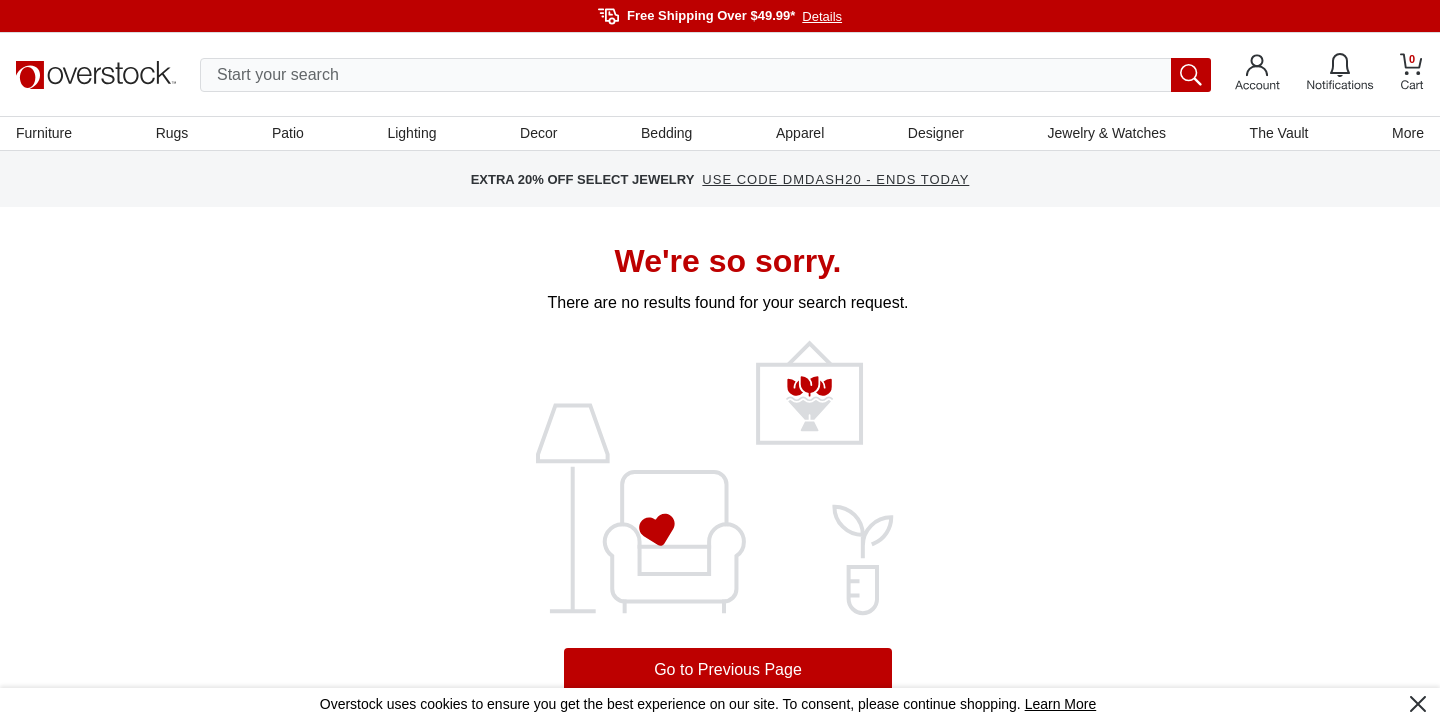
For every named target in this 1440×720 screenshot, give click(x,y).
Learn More (1061, 704)
